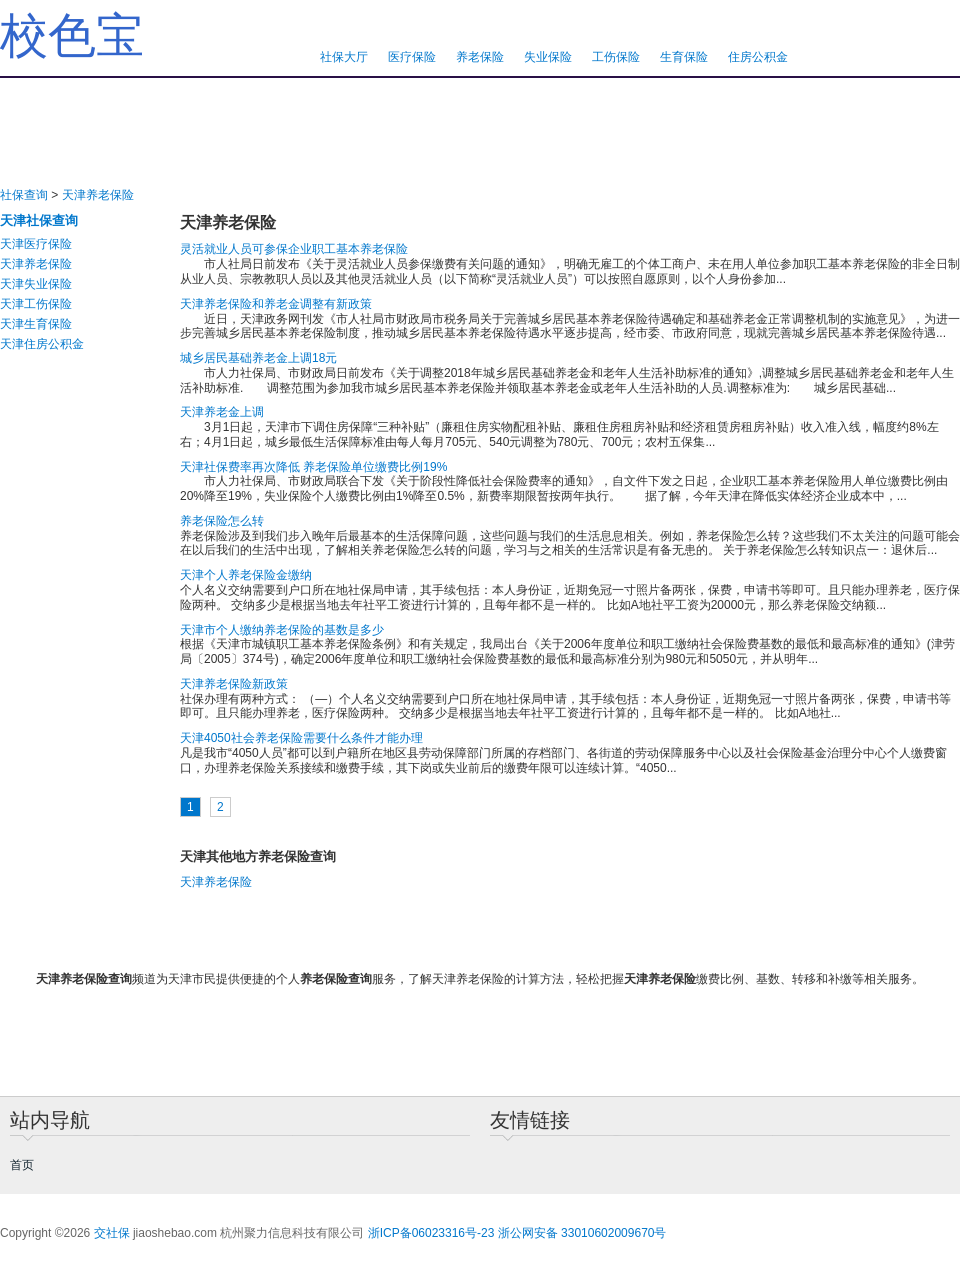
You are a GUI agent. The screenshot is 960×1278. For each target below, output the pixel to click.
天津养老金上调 (222, 412)
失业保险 (548, 57)
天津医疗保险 (36, 244)
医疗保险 (412, 57)
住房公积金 (758, 57)
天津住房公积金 (42, 344)
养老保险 (480, 57)
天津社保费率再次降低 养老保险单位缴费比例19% (313, 467)
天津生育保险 (36, 324)
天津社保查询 (39, 220)
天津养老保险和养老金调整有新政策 (276, 304)
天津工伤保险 (36, 304)
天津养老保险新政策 (234, 684)
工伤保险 (616, 57)
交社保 (112, 1233)
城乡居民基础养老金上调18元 (258, 358)
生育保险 (684, 57)
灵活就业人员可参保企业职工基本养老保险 (294, 249)
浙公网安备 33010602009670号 (582, 1233)
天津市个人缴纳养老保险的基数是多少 (282, 630)
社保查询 (24, 195)
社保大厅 (344, 57)
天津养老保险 (98, 195)
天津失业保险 (36, 284)
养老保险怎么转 (222, 521)
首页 (22, 1165)
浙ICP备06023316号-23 (431, 1233)
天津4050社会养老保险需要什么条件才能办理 (301, 738)
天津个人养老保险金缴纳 (246, 575)
